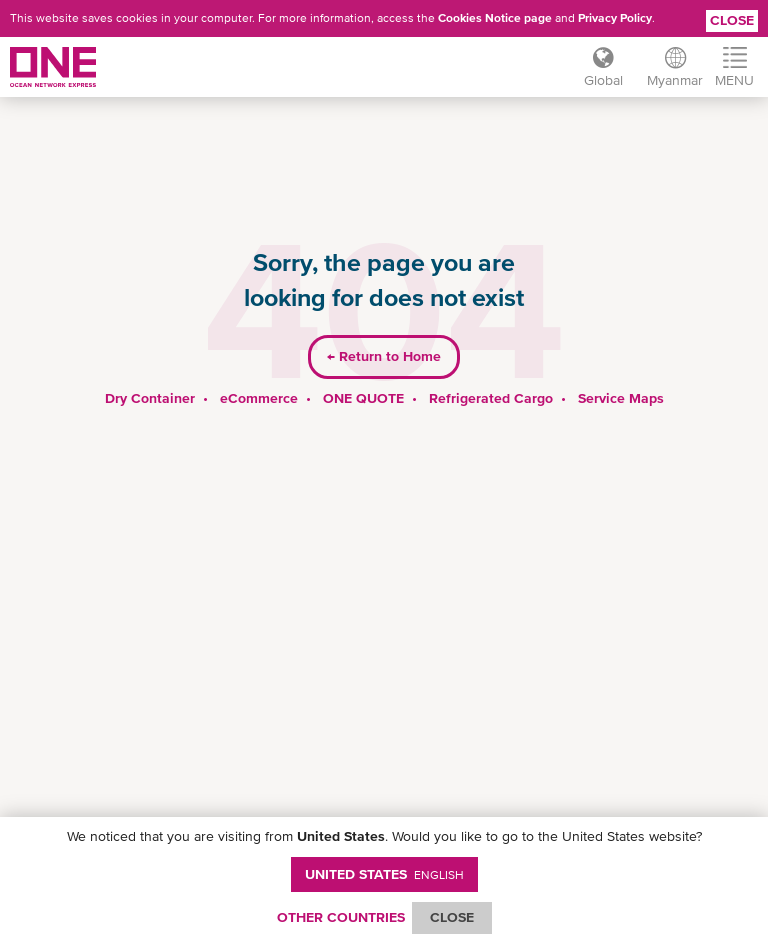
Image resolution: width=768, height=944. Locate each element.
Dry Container (150, 398)
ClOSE (452, 917)
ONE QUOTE (363, 398)
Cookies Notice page (495, 18)
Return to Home (384, 356)
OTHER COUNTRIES (341, 917)
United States (384, 874)
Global (603, 80)
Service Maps (621, 398)
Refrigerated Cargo (491, 398)
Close (732, 20)
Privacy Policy (615, 18)
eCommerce (259, 398)
